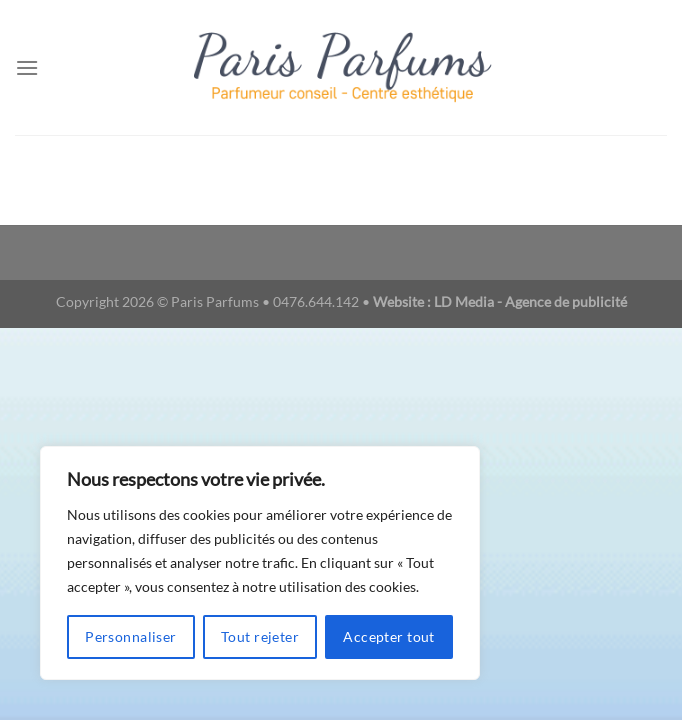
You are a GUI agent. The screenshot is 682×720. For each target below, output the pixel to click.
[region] (260, 563)
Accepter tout (388, 636)
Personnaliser (130, 636)
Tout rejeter (260, 636)
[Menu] (27, 67)
